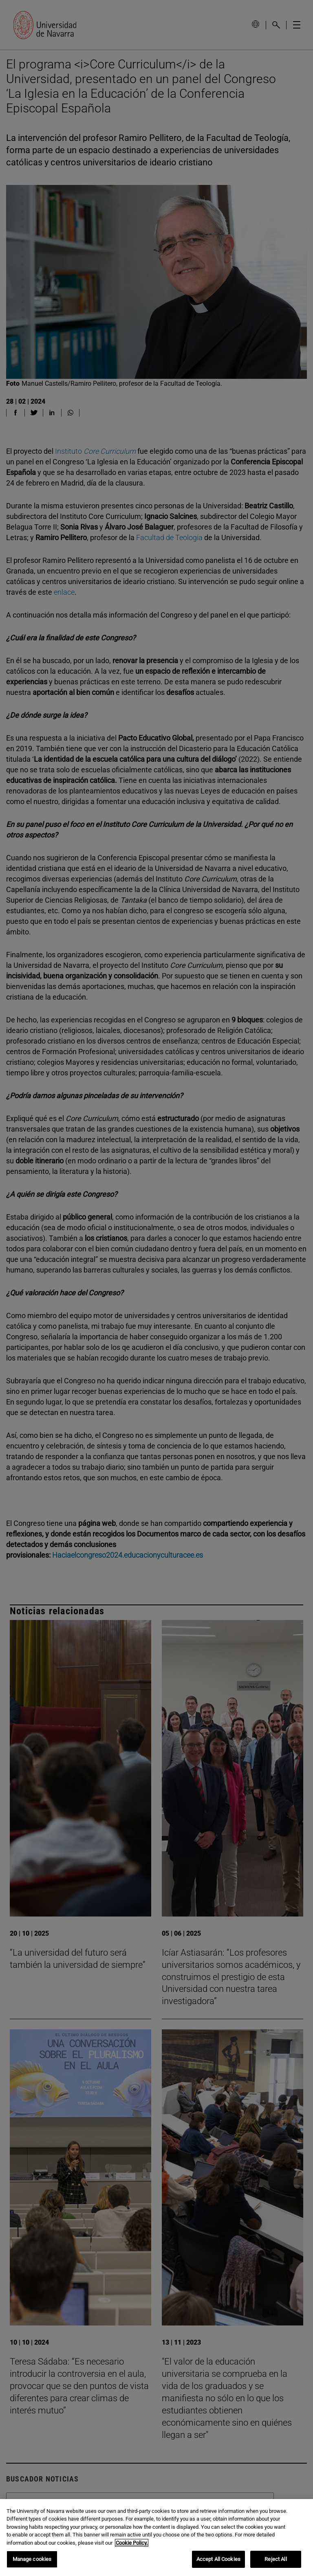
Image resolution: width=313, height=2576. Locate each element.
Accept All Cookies (218, 2559)
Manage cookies (32, 2559)
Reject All (276, 2559)
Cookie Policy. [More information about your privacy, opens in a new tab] (132, 2543)
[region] (156, 2537)
